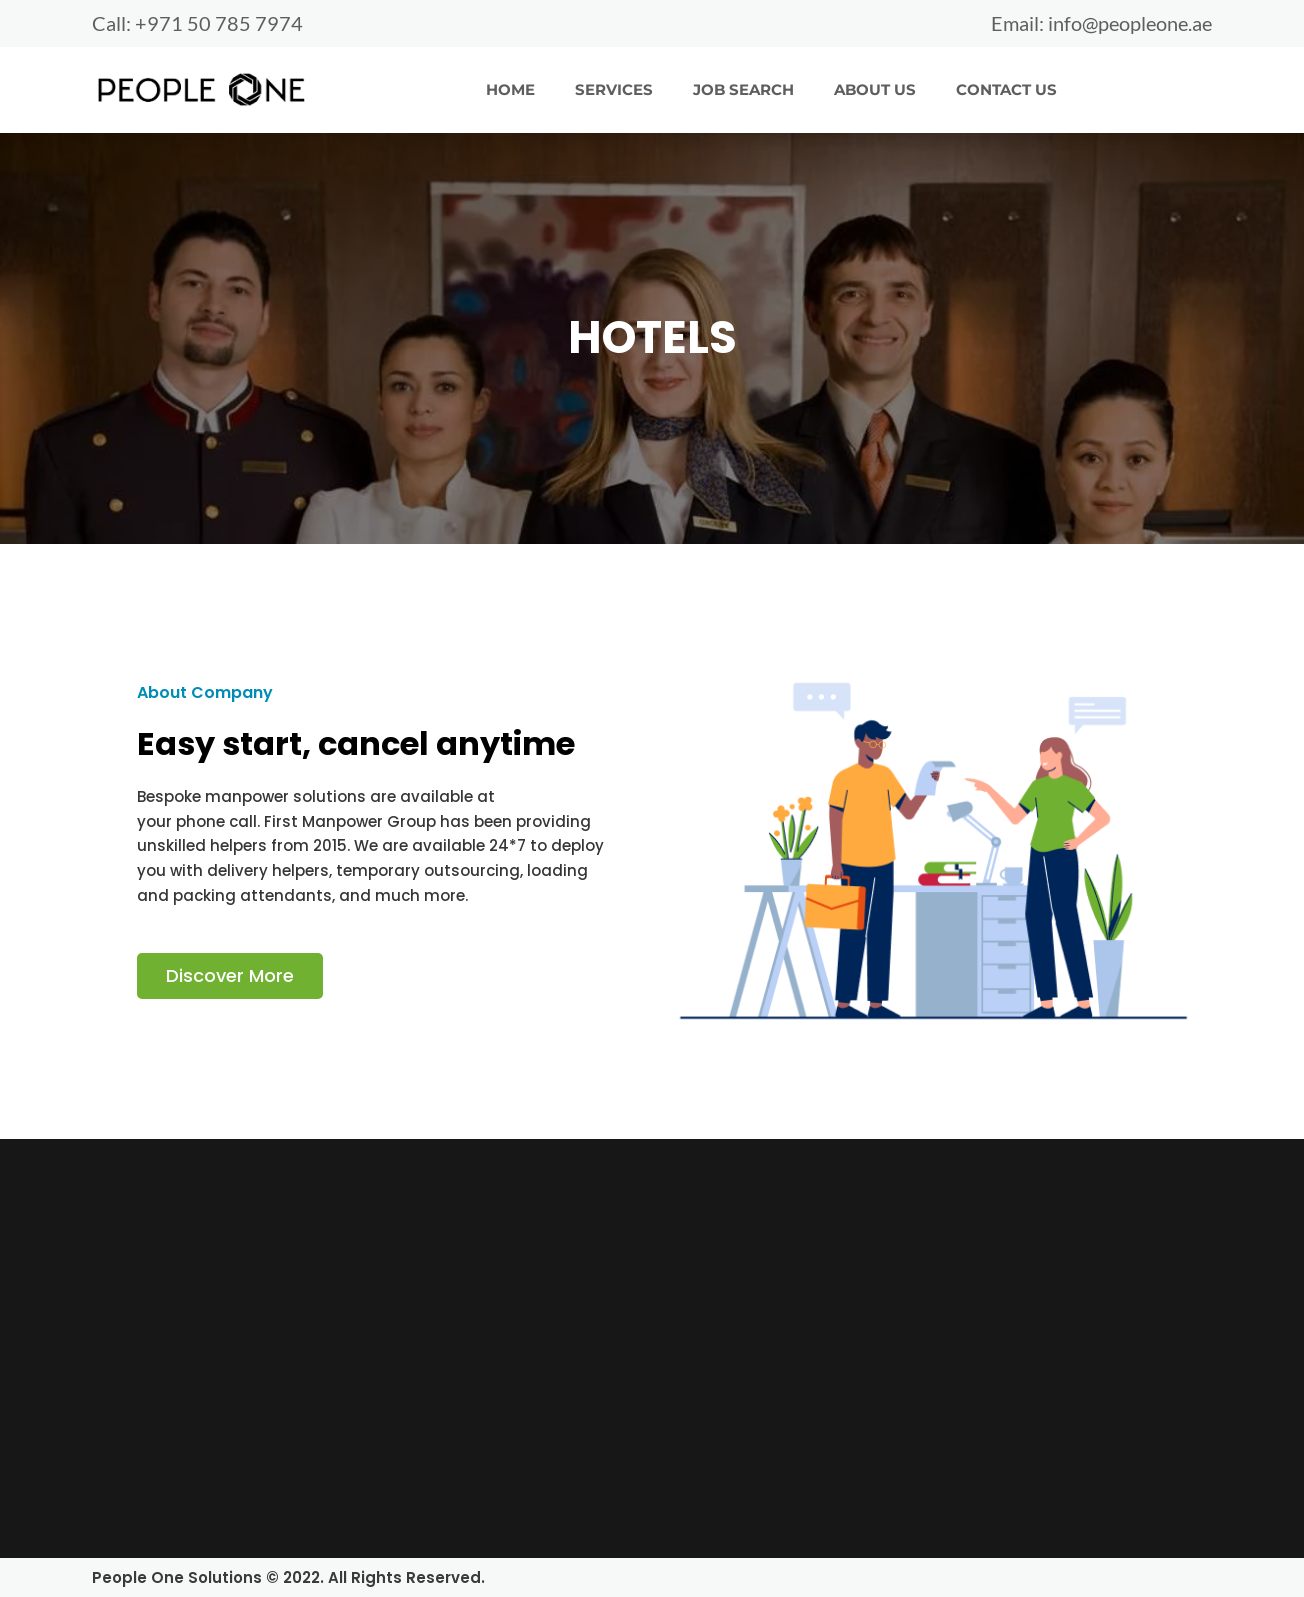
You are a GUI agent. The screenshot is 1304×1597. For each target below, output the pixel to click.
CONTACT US (1006, 88)
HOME (510, 88)
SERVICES (614, 88)
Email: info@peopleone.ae (1101, 23)
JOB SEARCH (743, 88)
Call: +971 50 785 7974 (197, 23)
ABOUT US (875, 88)
